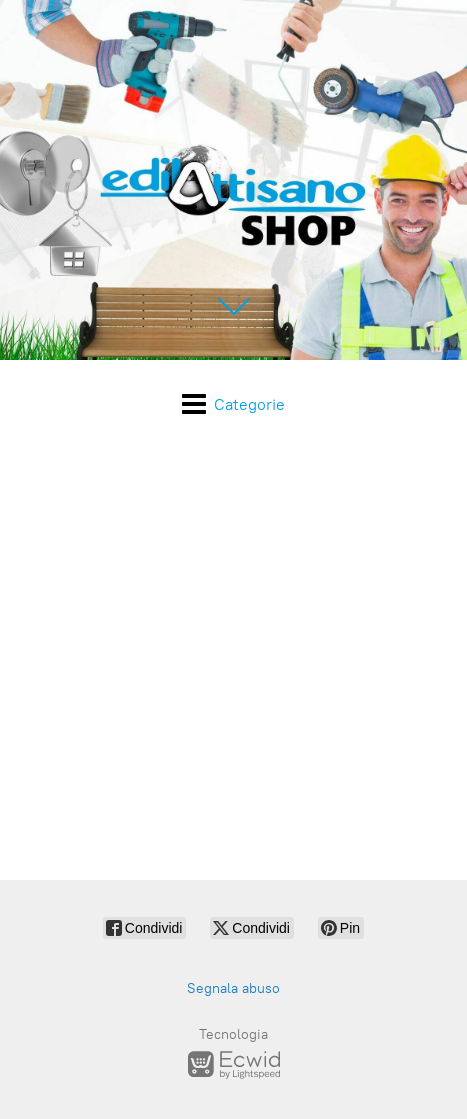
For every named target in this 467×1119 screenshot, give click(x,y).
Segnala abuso (233, 988)
